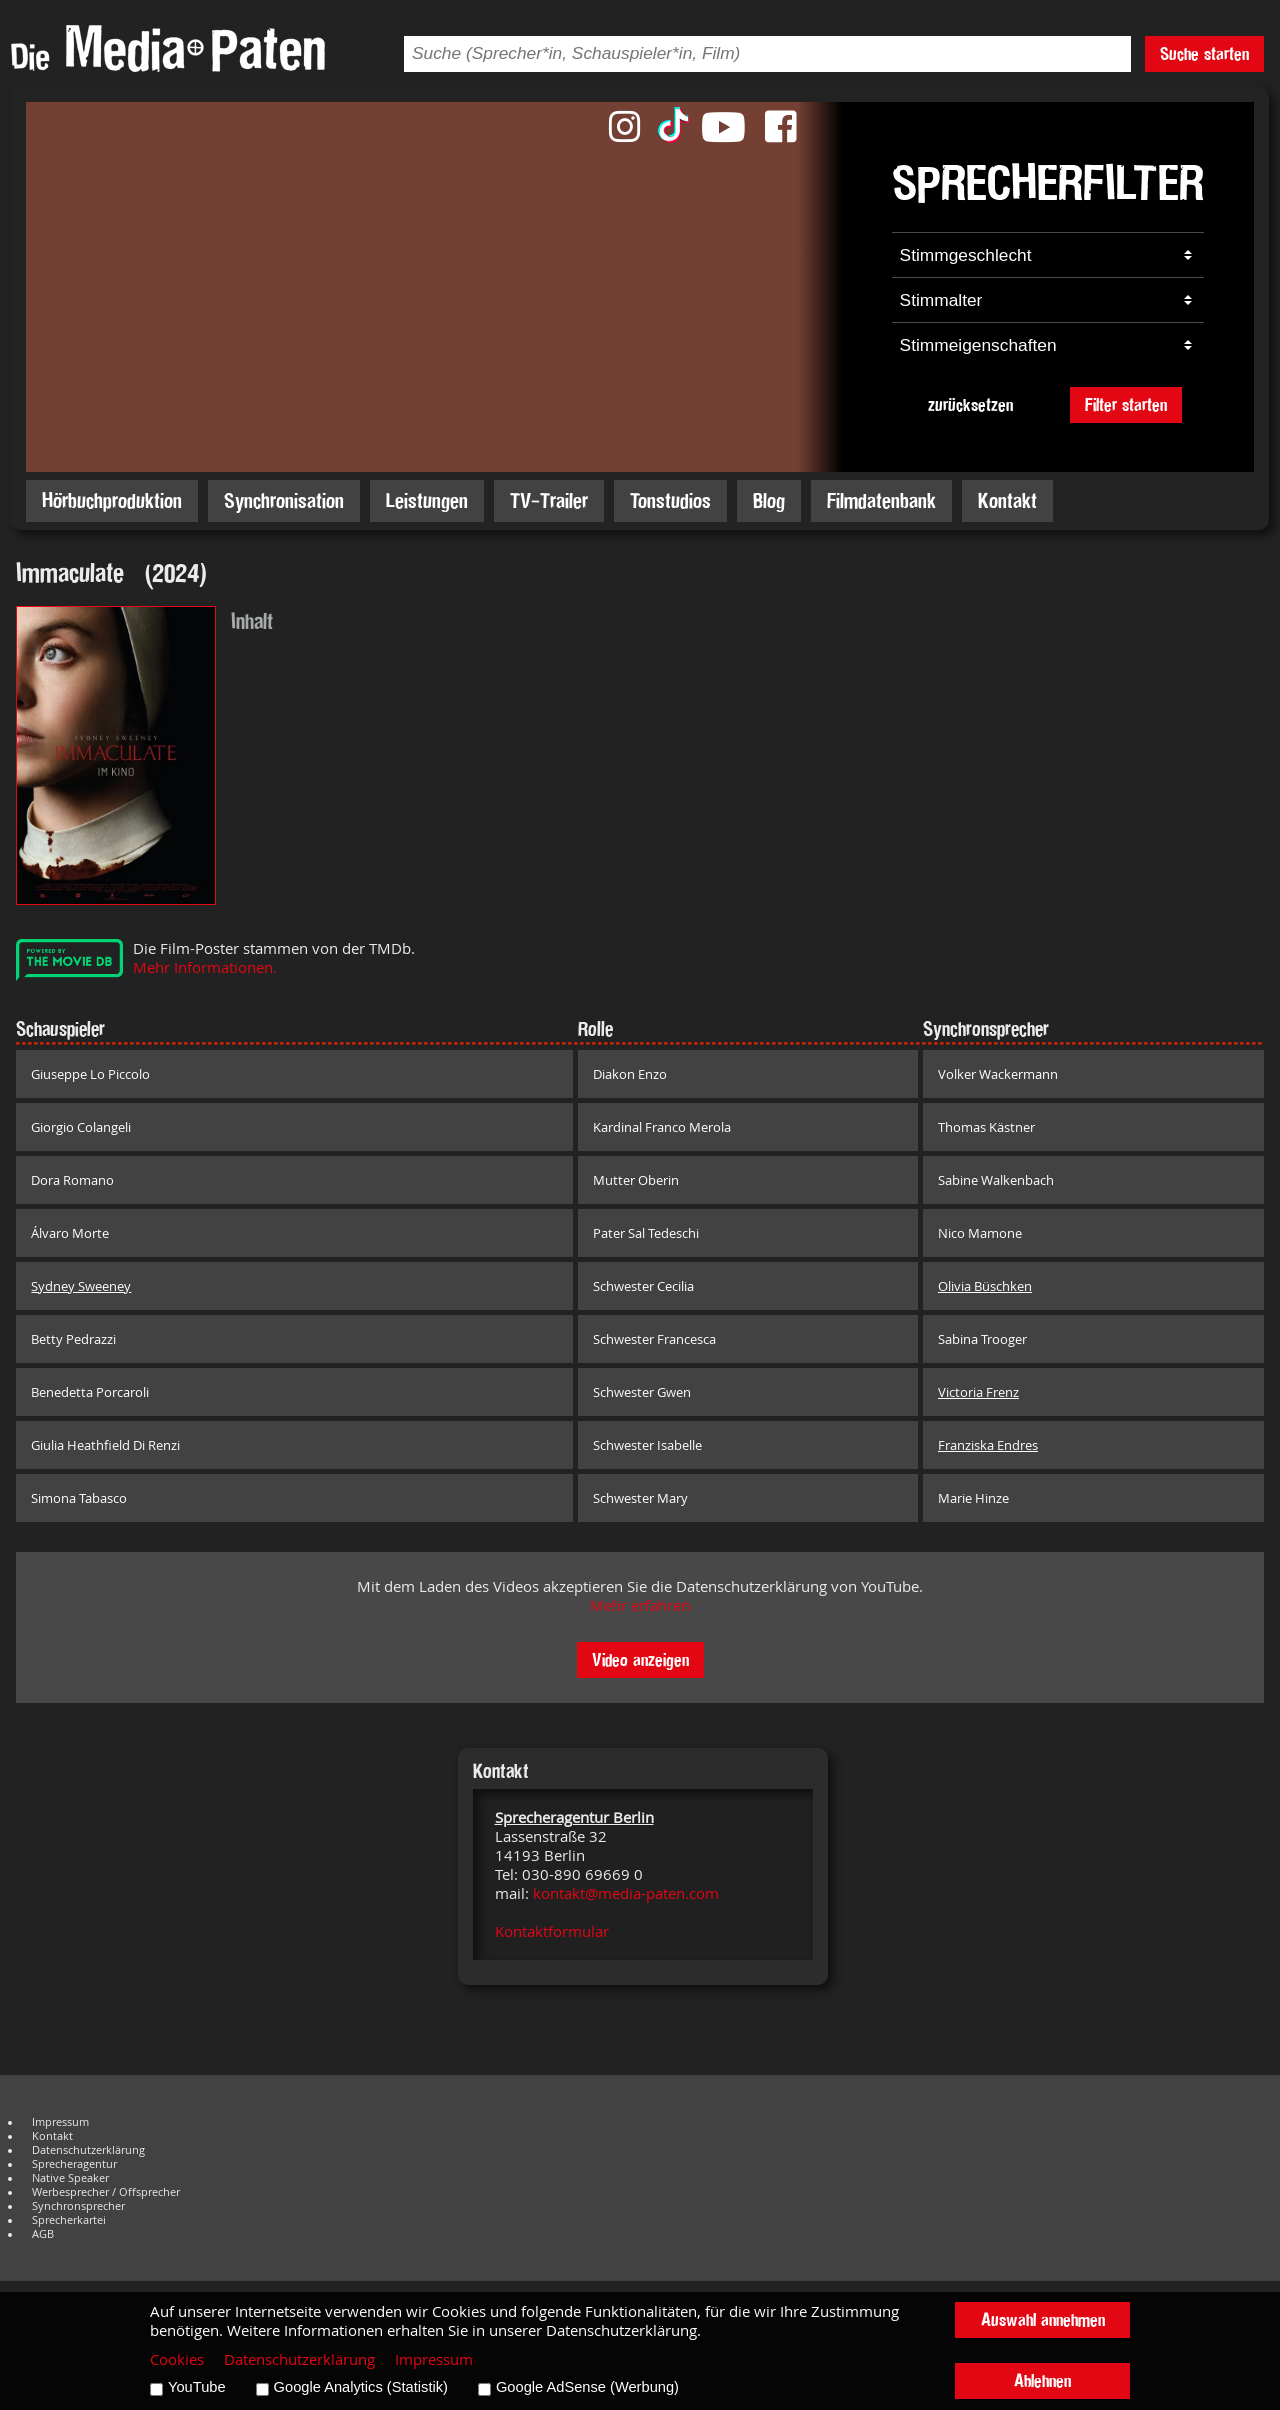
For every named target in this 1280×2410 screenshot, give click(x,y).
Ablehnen (1042, 2380)
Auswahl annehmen (1043, 2319)
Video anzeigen (640, 1659)
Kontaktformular (552, 1931)
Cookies (177, 2359)
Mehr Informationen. (205, 967)
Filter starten (1126, 404)
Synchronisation (284, 500)
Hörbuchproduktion (112, 500)
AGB (43, 2234)
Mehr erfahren (640, 1605)
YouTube (197, 2387)
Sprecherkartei (69, 2220)
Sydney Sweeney (81, 1286)
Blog (769, 500)
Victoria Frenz (978, 1392)
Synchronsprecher (78, 2206)
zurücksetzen (970, 404)
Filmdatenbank (881, 500)
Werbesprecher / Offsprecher (106, 2192)
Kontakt (1007, 500)
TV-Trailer (549, 500)
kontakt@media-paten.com (626, 1893)
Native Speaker (70, 2178)
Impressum (60, 2122)
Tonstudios (670, 500)
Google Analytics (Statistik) (361, 2387)
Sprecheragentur (74, 2164)
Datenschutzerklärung (88, 2150)
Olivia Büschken (985, 1286)
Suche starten (1204, 53)
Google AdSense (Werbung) (587, 2387)
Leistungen (427, 500)
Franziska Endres (988, 1445)
